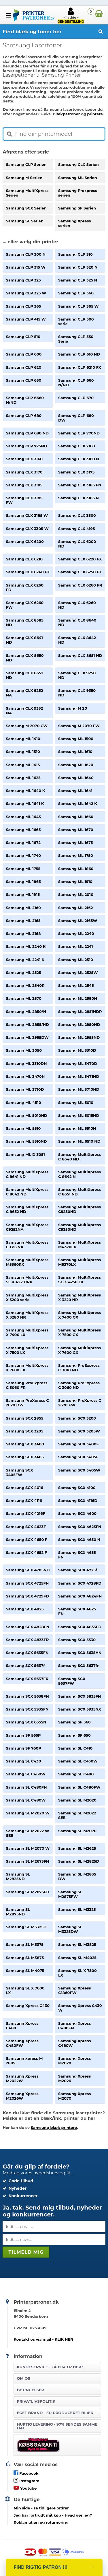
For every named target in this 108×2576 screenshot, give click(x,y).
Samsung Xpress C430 (28, 2005)
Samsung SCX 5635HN (79, 1652)
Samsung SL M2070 (77, 1830)
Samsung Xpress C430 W (80, 2007)
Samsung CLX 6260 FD (24, 587)
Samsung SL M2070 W (28, 1848)
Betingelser (30, 2389)
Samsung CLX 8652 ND (24, 675)
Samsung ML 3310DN (26, 1063)
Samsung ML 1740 (23, 855)
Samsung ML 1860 (75, 868)
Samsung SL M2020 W (28, 1813)
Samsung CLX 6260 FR (80, 585)
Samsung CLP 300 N (26, 254)
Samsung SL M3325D (26, 1927)
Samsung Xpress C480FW (22, 2043)
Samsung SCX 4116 (24, 1500)
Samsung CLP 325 (23, 280)
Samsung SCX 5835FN (79, 1696)
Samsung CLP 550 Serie (75, 338)
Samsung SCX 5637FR (27, 1678)
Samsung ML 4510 (23, 1102)
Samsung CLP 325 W (26, 293)
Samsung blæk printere (54, 2127)
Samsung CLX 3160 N (78, 459)
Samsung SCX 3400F (78, 1444)
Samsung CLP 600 (23, 354)
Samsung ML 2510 (75, 959)
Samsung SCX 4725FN (27, 1583)
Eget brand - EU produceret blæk (55, 2412)
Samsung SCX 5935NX (79, 1709)
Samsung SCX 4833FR (27, 1639)
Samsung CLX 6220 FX (80, 559)
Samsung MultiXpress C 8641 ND (27, 1174)
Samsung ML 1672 (23, 842)
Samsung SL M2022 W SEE (27, 1833)
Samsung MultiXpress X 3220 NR (79, 1297)
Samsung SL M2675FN (27, 1861)
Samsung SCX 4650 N (79, 1539)
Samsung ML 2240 (76, 933)
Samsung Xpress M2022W (22, 2078)
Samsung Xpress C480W (74, 2043)
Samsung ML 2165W (77, 920)
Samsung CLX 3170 (24, 472)
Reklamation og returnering (41, 2522)
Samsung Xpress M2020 (74, 2060)
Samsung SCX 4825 (24, 1609)
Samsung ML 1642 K (77, 803)
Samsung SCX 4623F (26, 1526)
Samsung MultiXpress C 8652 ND (27, 1209)
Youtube (25, 2487)
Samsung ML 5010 (75, 1102)
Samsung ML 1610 (75, 751)
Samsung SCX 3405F (78, 1457)
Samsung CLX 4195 (76, 528)
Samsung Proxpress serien (77, 192)
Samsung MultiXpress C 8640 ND (79, 1156)
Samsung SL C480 (76, 1774)
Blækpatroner (66, 114)
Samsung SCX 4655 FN (77, 1554)
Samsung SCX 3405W (79, 1470)
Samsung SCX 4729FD (27, 1596)
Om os (23, 2378)
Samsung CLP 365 (23, 306)
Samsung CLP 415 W (26, 319)
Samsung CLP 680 (23, 415)
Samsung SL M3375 (24, 1944)
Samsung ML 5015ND (78, 1115)
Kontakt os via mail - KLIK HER (43, 2339)
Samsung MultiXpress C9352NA (27, 1244)
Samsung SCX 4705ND (28, 1570)
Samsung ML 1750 (75, 855)
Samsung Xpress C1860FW (74, 1990)
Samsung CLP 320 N (77, 267)
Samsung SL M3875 (25, 1957)
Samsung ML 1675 (75, 842)
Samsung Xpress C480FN (74, 2025)
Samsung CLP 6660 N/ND (25, 400)
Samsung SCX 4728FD (79, 1583)
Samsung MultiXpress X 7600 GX (79, 1350)
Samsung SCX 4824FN (80, 1596)
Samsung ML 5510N (77, 1128)
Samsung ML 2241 (75, 946)
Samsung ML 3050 (24, 1050)
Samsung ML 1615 (23, 764)
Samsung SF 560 (74, 1722)
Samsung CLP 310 (75, 254)
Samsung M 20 (72, 708)
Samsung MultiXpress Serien (27, 192)
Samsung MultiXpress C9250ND (79, 1209)
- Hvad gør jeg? (53, 2515)
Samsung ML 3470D (77, 1063)
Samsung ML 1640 (76, 777)
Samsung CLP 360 (76, 293)
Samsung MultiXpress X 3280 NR (27, 1314)
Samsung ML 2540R (25, 985)
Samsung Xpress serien (74, 223)
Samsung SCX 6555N (26, 1722)
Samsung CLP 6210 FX (79, 367)
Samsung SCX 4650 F (26, 1539)
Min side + (71, 15)
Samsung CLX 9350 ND (77, 692)
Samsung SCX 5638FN (27, 1696)
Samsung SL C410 (75, 1748)
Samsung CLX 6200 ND (77, 543)
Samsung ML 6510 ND (79, 1141)
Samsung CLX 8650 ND (24, 657)
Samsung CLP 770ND (79, 433)
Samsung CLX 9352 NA (24, 710)
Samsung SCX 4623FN (79, 1526)
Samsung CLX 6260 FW (24, 604)
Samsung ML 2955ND (79, 1037)
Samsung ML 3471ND (78, 1076)
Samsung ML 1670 (75, 829)
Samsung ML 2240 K (26, 946)
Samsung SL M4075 (25, 1970)
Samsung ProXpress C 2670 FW (79, 1402)
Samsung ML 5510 (23, 1128)
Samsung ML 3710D (25, 1089)
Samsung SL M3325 (77, 1909)
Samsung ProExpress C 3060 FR (26, 1385)
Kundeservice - (50, 2367)
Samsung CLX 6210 (24, 559)
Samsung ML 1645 (23, 816)
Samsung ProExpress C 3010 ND (79, 1367)
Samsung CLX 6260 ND (77, 604)
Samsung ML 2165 (23, 920)
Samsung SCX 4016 (24, 1487)
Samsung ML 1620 (75, 764)
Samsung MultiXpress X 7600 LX (27, 1367)
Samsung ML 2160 (23, 907)
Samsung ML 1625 (23, 777)
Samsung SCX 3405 (24, 1457)
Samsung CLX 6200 (24, 541)
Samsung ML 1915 (23, 894)
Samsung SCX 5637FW (71, 1681)
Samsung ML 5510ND (26, 1141)
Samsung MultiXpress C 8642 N (79, 1174)
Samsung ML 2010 (75, 894)
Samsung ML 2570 (23, 998)
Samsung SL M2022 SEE (77, 1815)
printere (95, 114)
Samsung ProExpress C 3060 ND (79, 1385)
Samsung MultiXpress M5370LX (79, 1262)
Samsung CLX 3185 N (78, 498)
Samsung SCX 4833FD (79, 1626)
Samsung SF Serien (77, 208)
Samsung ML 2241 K (25, 959)
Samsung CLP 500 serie (76, 321)
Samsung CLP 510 (23, 336)
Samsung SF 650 (74, 1735)
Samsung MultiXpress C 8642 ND (27, 1191)
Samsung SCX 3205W (79, 1431)
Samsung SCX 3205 (24, 1431)
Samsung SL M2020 (77, 1800)
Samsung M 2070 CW (27, 725)
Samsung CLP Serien (26, 164)
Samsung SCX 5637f (25, 1665)
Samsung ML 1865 (23, 881)
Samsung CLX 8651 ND (80, 655)
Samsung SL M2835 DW (77, 1876)
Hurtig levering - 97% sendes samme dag (57, 2426)
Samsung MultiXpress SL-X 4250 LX (79, 1279)
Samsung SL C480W (26, 1800)
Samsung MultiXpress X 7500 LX (27, 1350)
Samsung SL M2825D (78, 1861)
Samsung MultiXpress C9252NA (27, 1227)
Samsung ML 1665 (23, 829)
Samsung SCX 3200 (77, 1418)
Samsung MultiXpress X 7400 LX (27, 1332)
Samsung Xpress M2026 (74, 2078)
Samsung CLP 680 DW (76, 417)
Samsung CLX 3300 (77, 515)
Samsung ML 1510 (23, 751)
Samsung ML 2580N (77, 998)
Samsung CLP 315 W (25, 267)
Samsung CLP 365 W (78, 306)
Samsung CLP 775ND (26, 446)
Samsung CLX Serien (78, 164)
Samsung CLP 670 (76, 397)
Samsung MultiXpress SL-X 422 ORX (27, 1279)
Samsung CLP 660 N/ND (76, 382)
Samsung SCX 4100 (76, 1487)
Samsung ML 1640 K (25, 790)
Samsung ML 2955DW (27, 1037)
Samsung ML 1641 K (25, 803)
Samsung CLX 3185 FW (24, 500)
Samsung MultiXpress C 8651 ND (79, 1191)
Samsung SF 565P (23, 1735)
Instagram (26, 2480)
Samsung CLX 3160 (24, 459)
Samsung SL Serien (24, 221)
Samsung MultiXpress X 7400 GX (79, 1314)
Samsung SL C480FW (79, 1787)
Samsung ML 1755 (23, 868)
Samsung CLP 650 (23, 380)
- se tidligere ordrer (41, 2508)
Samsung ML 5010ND (26, 1115)
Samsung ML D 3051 (25, 1154)
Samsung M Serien (24, 177)
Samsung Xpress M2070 (74, 2096)
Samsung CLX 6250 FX (80, 572)
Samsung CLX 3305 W (27, 528)
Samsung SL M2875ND (18, 1911)
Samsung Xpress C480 (22, 2025)
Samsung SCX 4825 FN (77, 1611)
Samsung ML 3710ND (78, 1089)
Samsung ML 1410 (23, 738)
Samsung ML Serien (77, 177)
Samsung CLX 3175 (76, 472)
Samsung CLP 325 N (77, 280)
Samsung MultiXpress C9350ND (79, 1227)
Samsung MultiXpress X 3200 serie (27, 1297)
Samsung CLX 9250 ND (77, 675)
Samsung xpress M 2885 (24, 2060)
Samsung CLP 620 (23, 367)
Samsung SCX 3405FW (19, 1472)
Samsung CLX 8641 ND (24, 640)
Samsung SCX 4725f (77, 1570)
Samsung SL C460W (26, 1774)
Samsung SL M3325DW (70, 1929)
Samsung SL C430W (78, 1761)
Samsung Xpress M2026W (22, 2096)
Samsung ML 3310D (77, 1050)
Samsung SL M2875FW (70, 1894)
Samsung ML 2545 (76, 985)
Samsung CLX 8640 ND (77, 622)
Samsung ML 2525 (23, 972)
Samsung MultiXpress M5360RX (27, 1262)
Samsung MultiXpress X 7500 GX (79, 1332)
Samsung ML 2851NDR (80, 1011)
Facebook (26, 2473)
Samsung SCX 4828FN (27, 1626)
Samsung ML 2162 (75, 907)
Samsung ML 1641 (75, 790)
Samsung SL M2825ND (18, 1876)
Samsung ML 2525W (78, 972)
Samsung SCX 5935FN (27, 1709)
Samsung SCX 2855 (24, 1418)
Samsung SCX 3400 (25, 1444)
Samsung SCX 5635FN (27, 1652)
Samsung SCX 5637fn (79, 1665)
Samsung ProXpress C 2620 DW (27, 1402)
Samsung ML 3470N (25, 1076)
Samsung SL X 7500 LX (77, 1972)
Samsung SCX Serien (26, 208)
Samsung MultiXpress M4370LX (79, 1244)
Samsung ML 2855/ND (27, 1024)
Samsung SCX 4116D (77, 1500)
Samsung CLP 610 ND (79, 354)
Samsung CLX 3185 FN (79, 485)
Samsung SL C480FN (26, 1787)
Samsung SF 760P (23, 1748)
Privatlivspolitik (36, 2401)
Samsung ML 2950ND (79, 1024)
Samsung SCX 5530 (77, 1639)
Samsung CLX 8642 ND (77, 640)
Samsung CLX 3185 (24, 485)
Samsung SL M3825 (77, 1944)
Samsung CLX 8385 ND (24, 622)
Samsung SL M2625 (77, 1848)
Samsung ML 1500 (75, 738)
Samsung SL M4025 (77, 1957)
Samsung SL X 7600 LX (25, 1990)
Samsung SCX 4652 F (26, 1552)
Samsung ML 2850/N (26, 1011)
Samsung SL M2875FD (27, 1892)
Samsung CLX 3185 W (27, 515)
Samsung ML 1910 (75, 881)
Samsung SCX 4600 (77, 1513)
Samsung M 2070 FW (79, 725)
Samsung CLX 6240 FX (28, 572)
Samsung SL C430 (23, 1761)
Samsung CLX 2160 (76, 446)
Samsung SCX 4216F (25, 1513)
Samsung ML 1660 (75, 816)
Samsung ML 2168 (23, 933)
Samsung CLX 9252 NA (24, 692)
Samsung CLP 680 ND (27, 433)
